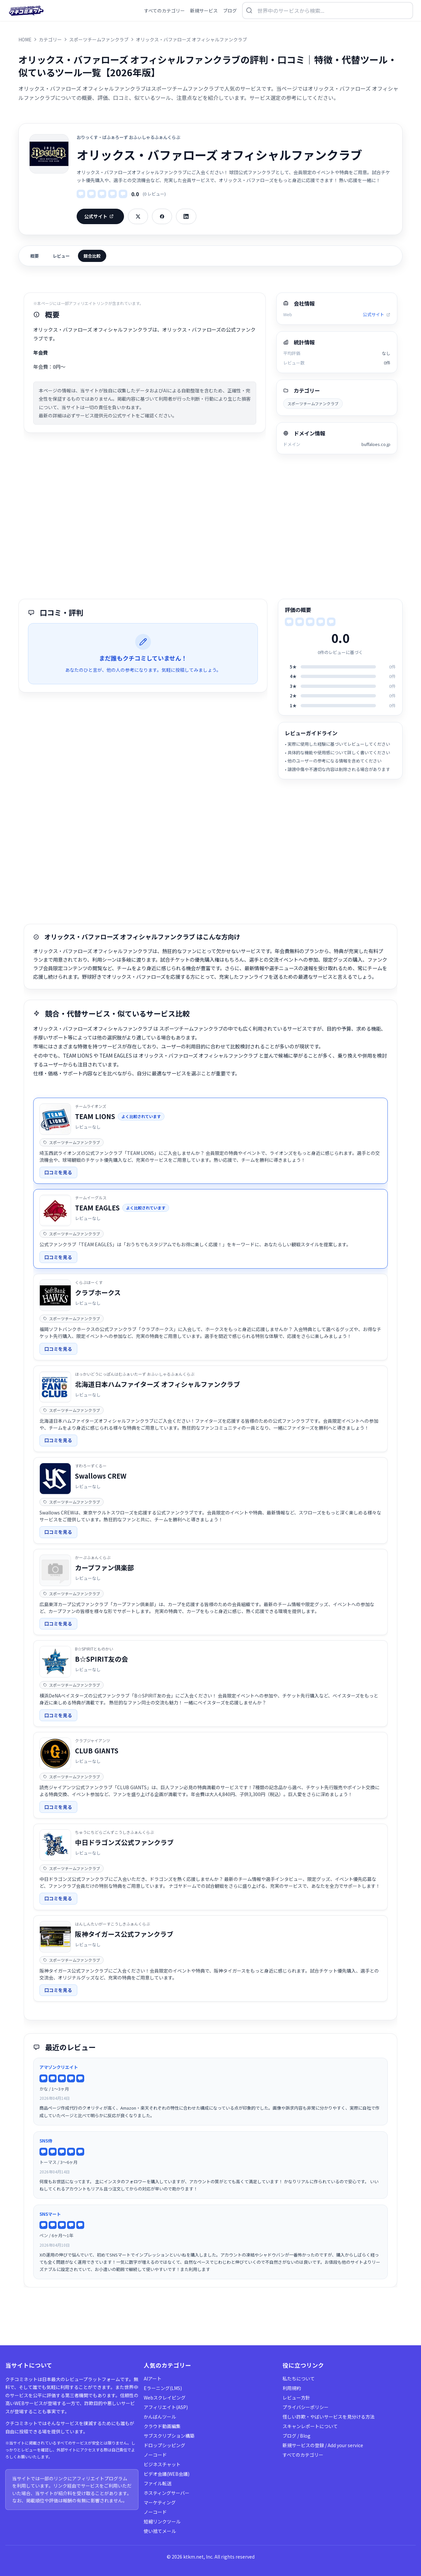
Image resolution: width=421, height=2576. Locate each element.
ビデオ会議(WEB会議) (166, 2474)
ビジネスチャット (162, 2464)
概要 (34, 256)
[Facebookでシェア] (162, 216)
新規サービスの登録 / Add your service (323, 2445)
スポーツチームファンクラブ (312, 403)
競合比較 (92, 256)
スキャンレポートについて (310, 2426)
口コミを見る (58, 1172)
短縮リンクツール (162, 2521)
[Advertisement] (210, 526)
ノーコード (155, 2454)
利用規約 (292, 2388)
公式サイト (99, 216)
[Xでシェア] (138, 216)
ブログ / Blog (296, 2435)
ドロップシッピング (164, 2445)
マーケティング (160, 2502)
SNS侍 (45, 2141)
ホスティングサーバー (166, 2493)
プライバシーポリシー (306, 2407)
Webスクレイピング (165, 2397)
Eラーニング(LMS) (163, 2388)
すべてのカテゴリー (303, 2454)
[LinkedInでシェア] (186, 216)
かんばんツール (160, 2416)
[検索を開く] (327, 10)
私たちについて (299, 2378)
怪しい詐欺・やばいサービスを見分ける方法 (329, 2416)
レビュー (61, 256)
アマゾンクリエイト (58, 2067)
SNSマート (50, 2214)
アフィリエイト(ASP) (166, 2407)
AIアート (152, 2378)
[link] (210, 1141)
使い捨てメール (160, 2531)
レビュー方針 (296, 2397)
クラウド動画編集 (162, 2426)
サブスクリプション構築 (169, 2435)
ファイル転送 (157, 2483)
